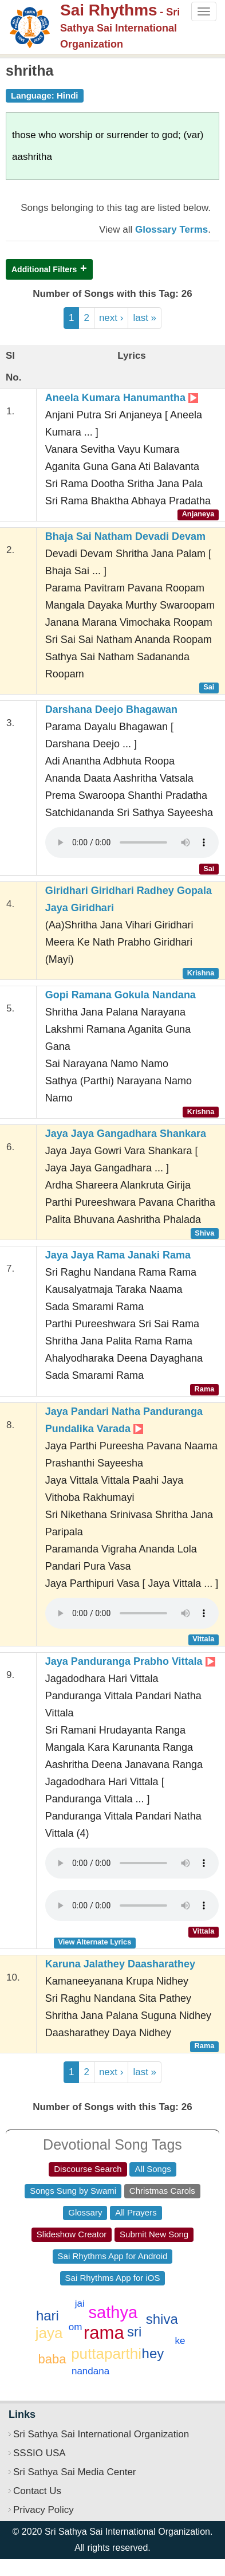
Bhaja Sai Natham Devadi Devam (125, 536)
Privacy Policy (43, 2509)
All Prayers (136, 2212)
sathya (113, 2312)
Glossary (85, 2212)
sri (134, 2331)
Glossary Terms (171, 229)
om (75, 2327)
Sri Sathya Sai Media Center (74, 2472)
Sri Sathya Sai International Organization (101, 2434)
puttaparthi (106, 2353)
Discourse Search (87, 2169)
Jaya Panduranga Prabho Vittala (130, 1661)
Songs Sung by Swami (73, 2190)
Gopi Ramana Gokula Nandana (120, 995)
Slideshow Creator (72, 2234)
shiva (162, 2319)
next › (111, 317)
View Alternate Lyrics (94, 1942)
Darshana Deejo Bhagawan (111, 709)
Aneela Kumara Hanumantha (121, 397)
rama (104, 2333)
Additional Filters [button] (44, 269)
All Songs (153, 2169)
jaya (49, 2333)
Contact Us (37, 2490)
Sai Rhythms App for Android (113, 2256)
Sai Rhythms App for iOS (112, 2278)
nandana (90, 2371)
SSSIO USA (39, 2453)
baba (52, 2359)
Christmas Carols (162, 2190)
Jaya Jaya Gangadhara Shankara (125, 1133)
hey (153, 2353)
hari (47, 2315)
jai (80, 2303)
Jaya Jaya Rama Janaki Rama (118, 1255)
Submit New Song (154, 2234)
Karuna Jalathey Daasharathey (120, 1964)
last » (144, 317)
